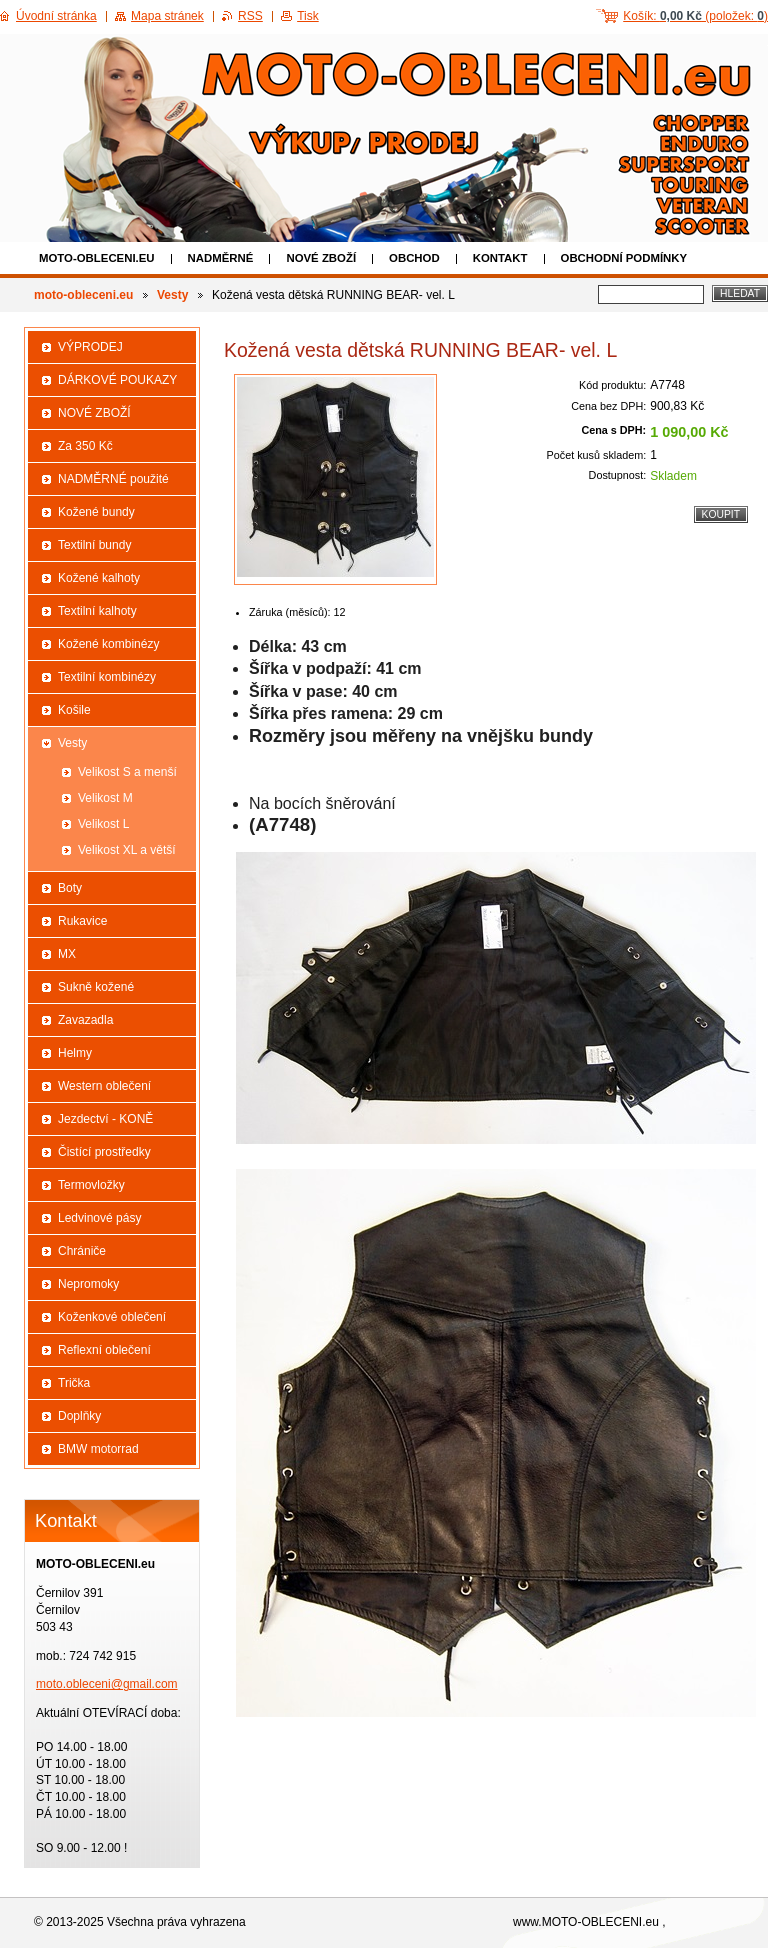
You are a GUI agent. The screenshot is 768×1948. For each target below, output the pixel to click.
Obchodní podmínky (624, 258)
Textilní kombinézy (107, 677)
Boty (70, 888)
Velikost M (105, 798)
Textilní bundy (94, 545)
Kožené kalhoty (99, 578)
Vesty (172, 295)
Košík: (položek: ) (695, 16)
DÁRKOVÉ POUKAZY (117, 380)
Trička (74, 1383)
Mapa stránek (167, 16)
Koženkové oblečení (112, 1317)
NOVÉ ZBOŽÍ (321, 258)
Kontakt (500, 258)
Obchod (414, 258)
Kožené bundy (96, 512)
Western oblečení (104, 1086)
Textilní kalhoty (97, 611)
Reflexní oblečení (104, 1350)
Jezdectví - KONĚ (105, 1119)
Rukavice (82, 921)
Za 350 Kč (85, 446)
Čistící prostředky (104, 1152)
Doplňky (79, 1416)
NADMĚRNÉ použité (113, 479)
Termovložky (91, 1185)
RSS (250, 16)
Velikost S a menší (127, 772)
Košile (74, 710)
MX (67, 954)
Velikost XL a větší (127, 850)
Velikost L (103, 824)
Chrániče (82, 1251)
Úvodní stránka (56, 16)
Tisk (308, 16)
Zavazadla (85, 1020)
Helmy (75, 1053)
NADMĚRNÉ (221, 258)
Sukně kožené (96, 987)
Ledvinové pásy (99, 1218)
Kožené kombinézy (108, 644)
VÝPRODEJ (90, 347)
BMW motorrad (98, 1449)
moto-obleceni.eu (97, 258)
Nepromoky (88, 1284)
